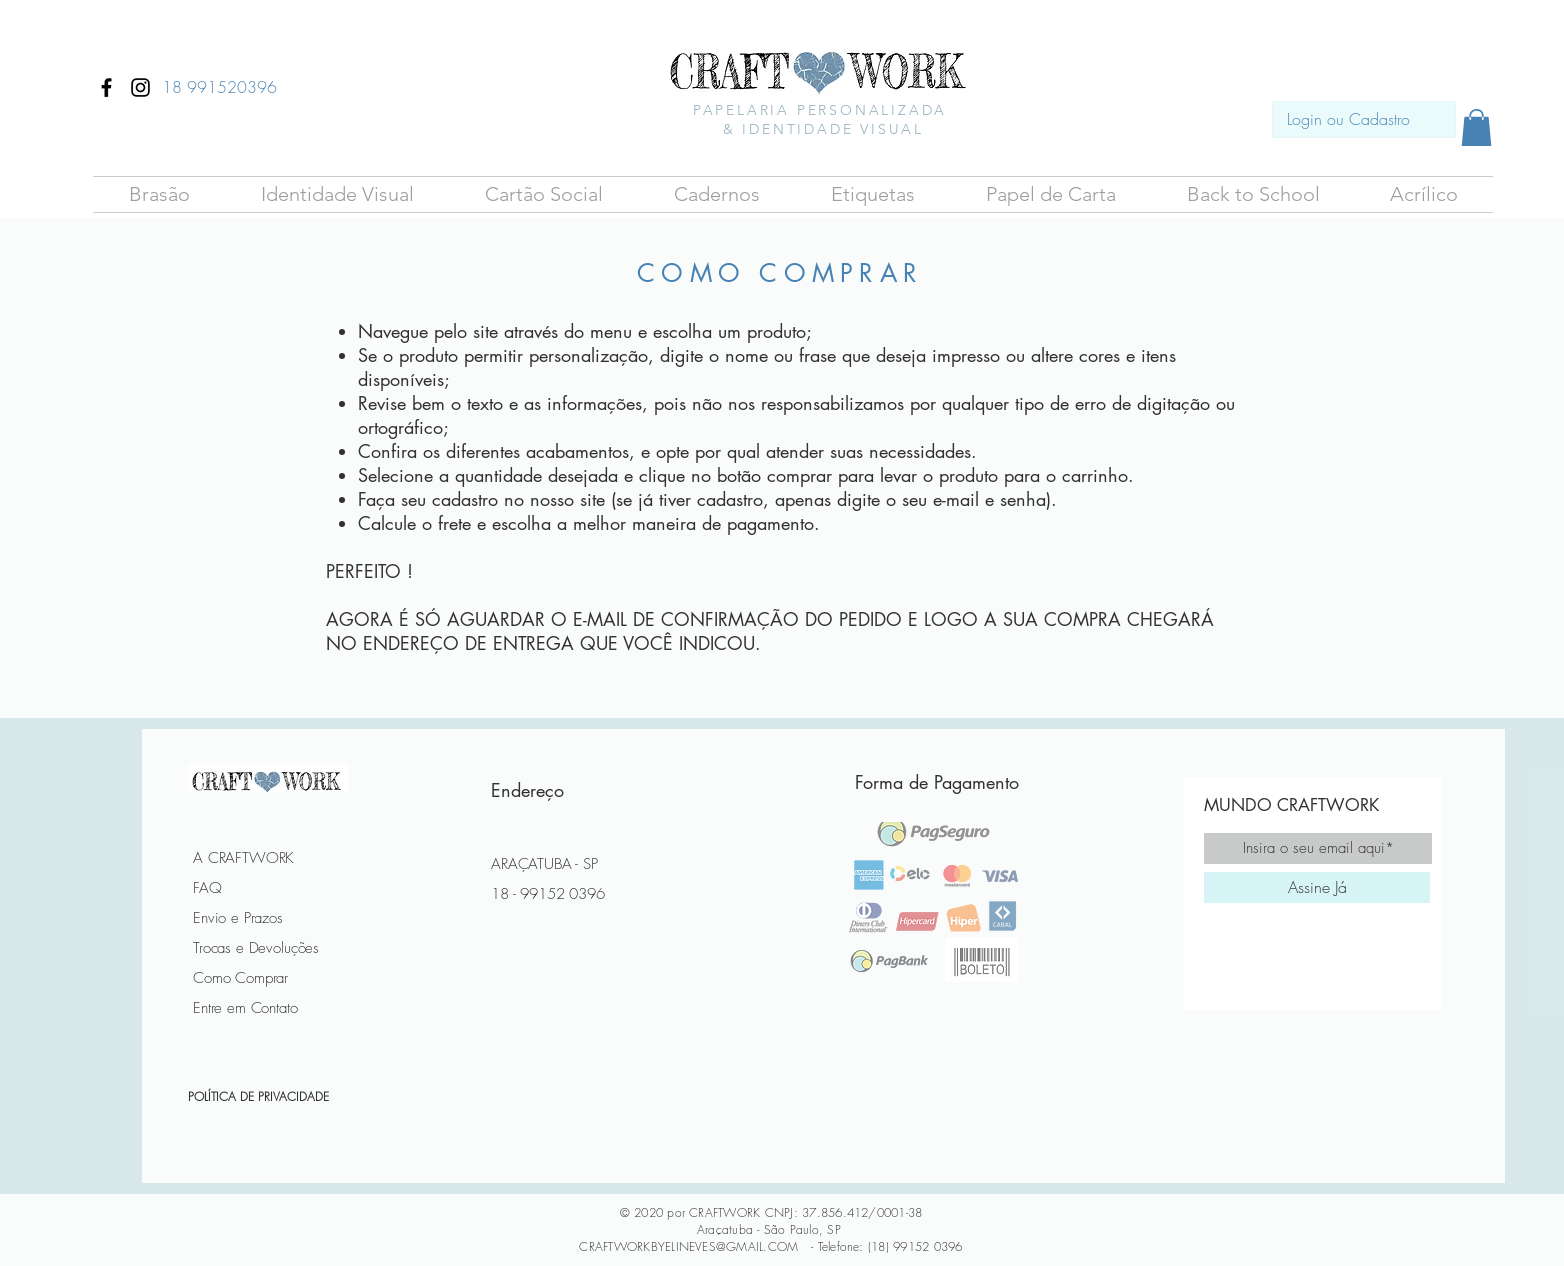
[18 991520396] (219, 87)
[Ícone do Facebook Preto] (106, 87)
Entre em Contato (245, 1008)
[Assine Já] (1317, 887)
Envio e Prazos (238, 918)
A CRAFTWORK (243, 858)
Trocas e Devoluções (256, 948)
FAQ (207, 888)
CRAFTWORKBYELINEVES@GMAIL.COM (688, 1246)
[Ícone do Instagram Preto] (140, 87)
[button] (159, 194)
